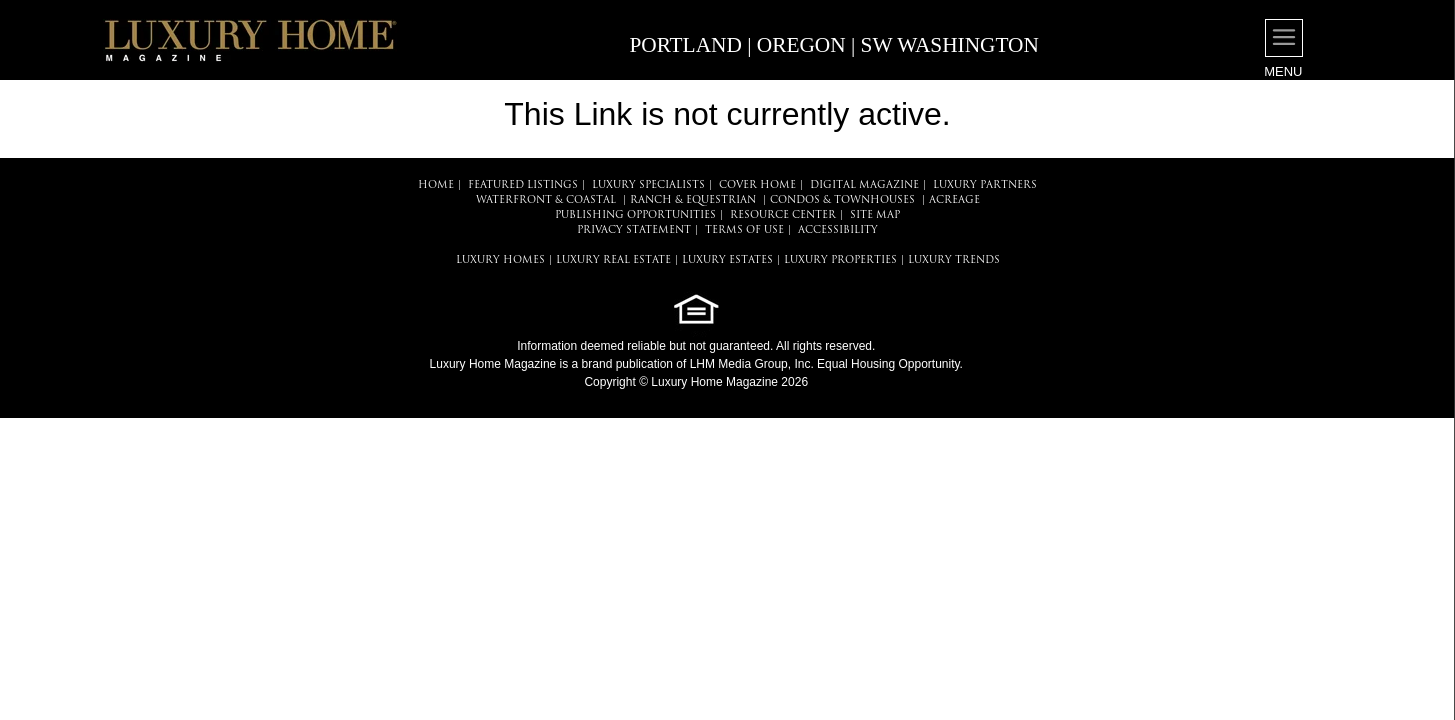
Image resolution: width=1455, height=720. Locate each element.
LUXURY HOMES (500, 260)
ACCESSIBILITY (838, 230)
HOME (436, 185)
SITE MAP (875, 215)
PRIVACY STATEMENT (634, 230)
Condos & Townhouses (842, 200)
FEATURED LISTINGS (523, 185)
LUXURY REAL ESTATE (613, 260)
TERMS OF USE (744, 230)
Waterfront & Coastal (546, 200)
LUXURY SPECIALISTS (648, 185)
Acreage (954, 200)
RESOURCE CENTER (783, 215)
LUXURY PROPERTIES (840, 260)
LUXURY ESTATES (727, 260)
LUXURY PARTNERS (985, 185)
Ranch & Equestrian (693, 200)
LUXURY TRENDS (954, 260)
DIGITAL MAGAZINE (864, 185)
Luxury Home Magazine (493, 364)
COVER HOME (757, 185)
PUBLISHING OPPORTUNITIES (635, 215)
